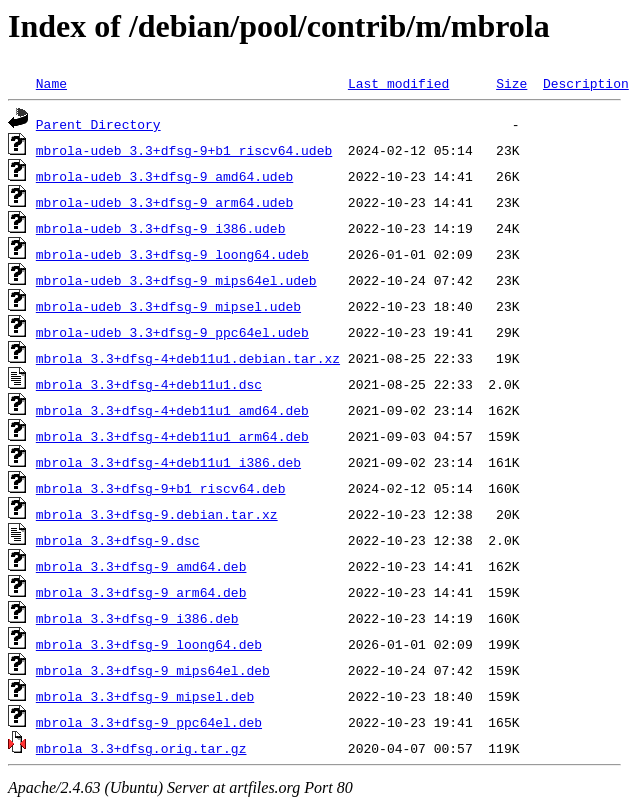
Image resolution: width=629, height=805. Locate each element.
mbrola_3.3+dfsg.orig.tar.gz (141, 748)
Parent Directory (98, 124)
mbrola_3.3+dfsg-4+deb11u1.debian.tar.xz (188, 358)
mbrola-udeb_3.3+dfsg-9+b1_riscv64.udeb (184, 150)
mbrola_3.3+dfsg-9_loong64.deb (149, 644)
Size (511, 83)
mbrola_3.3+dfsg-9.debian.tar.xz (157, 514)
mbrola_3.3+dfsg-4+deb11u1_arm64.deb (172, 436)
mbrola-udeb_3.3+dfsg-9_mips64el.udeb (176, 280)
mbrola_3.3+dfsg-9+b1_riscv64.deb (161, 488)
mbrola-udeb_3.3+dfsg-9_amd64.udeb (164, 176)
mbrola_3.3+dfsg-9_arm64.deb (141, 592)
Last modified (398, 83)
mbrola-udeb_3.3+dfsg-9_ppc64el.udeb (172, 332)
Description (586, 83)
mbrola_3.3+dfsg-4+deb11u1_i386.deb (168, 462)
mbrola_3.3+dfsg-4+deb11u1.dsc (149, 384)
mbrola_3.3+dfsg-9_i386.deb (137, 618)
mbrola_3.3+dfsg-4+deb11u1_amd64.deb (172, 410)
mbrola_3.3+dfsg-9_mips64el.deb (153, 670)
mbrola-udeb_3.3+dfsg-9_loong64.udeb (172, 254)
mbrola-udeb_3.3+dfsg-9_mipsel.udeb (168, 306)
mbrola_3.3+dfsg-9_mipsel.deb (145, 696)
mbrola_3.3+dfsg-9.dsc (118, 540)
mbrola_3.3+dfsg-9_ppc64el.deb (149, 722)
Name (51, 83)
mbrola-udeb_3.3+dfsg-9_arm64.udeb (164, 202)
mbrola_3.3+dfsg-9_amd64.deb (141, 566)
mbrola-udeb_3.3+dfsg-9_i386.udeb (161, 228)
